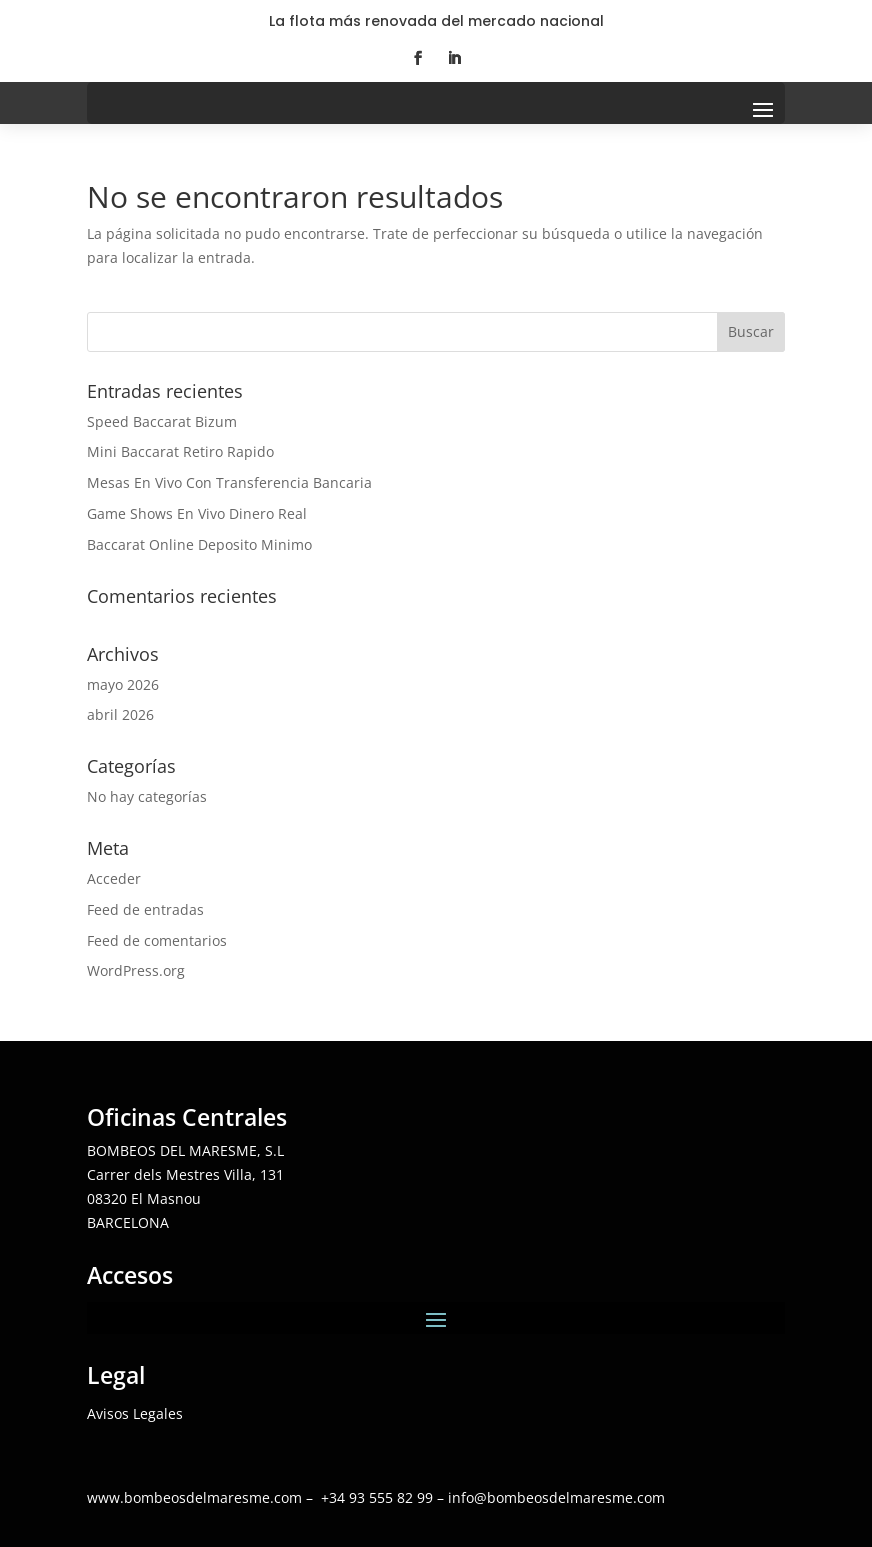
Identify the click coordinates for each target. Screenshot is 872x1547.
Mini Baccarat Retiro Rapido (180, 451)
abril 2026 (120, 714)
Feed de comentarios (157, 940)
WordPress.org (136, 970)
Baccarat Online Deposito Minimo (199, 544)
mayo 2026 (123, 684)
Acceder (114, 878)
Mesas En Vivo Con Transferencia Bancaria (229, 482)
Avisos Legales (135, 1413)
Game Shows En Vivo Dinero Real (197, 513)
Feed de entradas (145, 909)
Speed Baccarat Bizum (162, 421)
